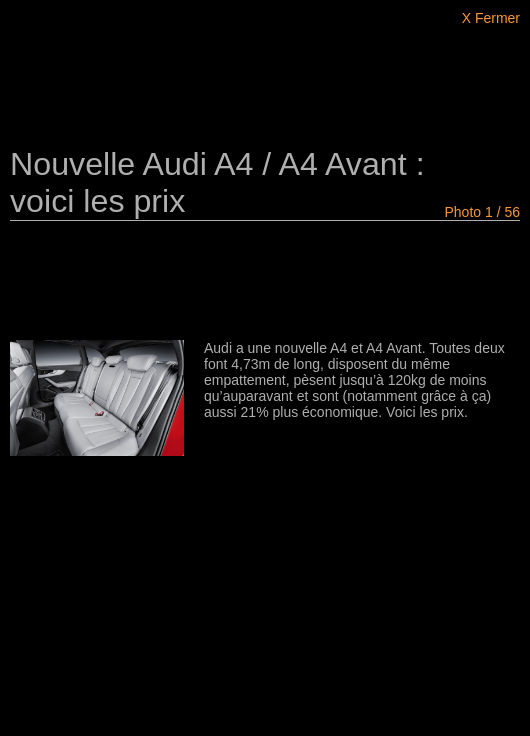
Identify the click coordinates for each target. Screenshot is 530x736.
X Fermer (491, 18)
